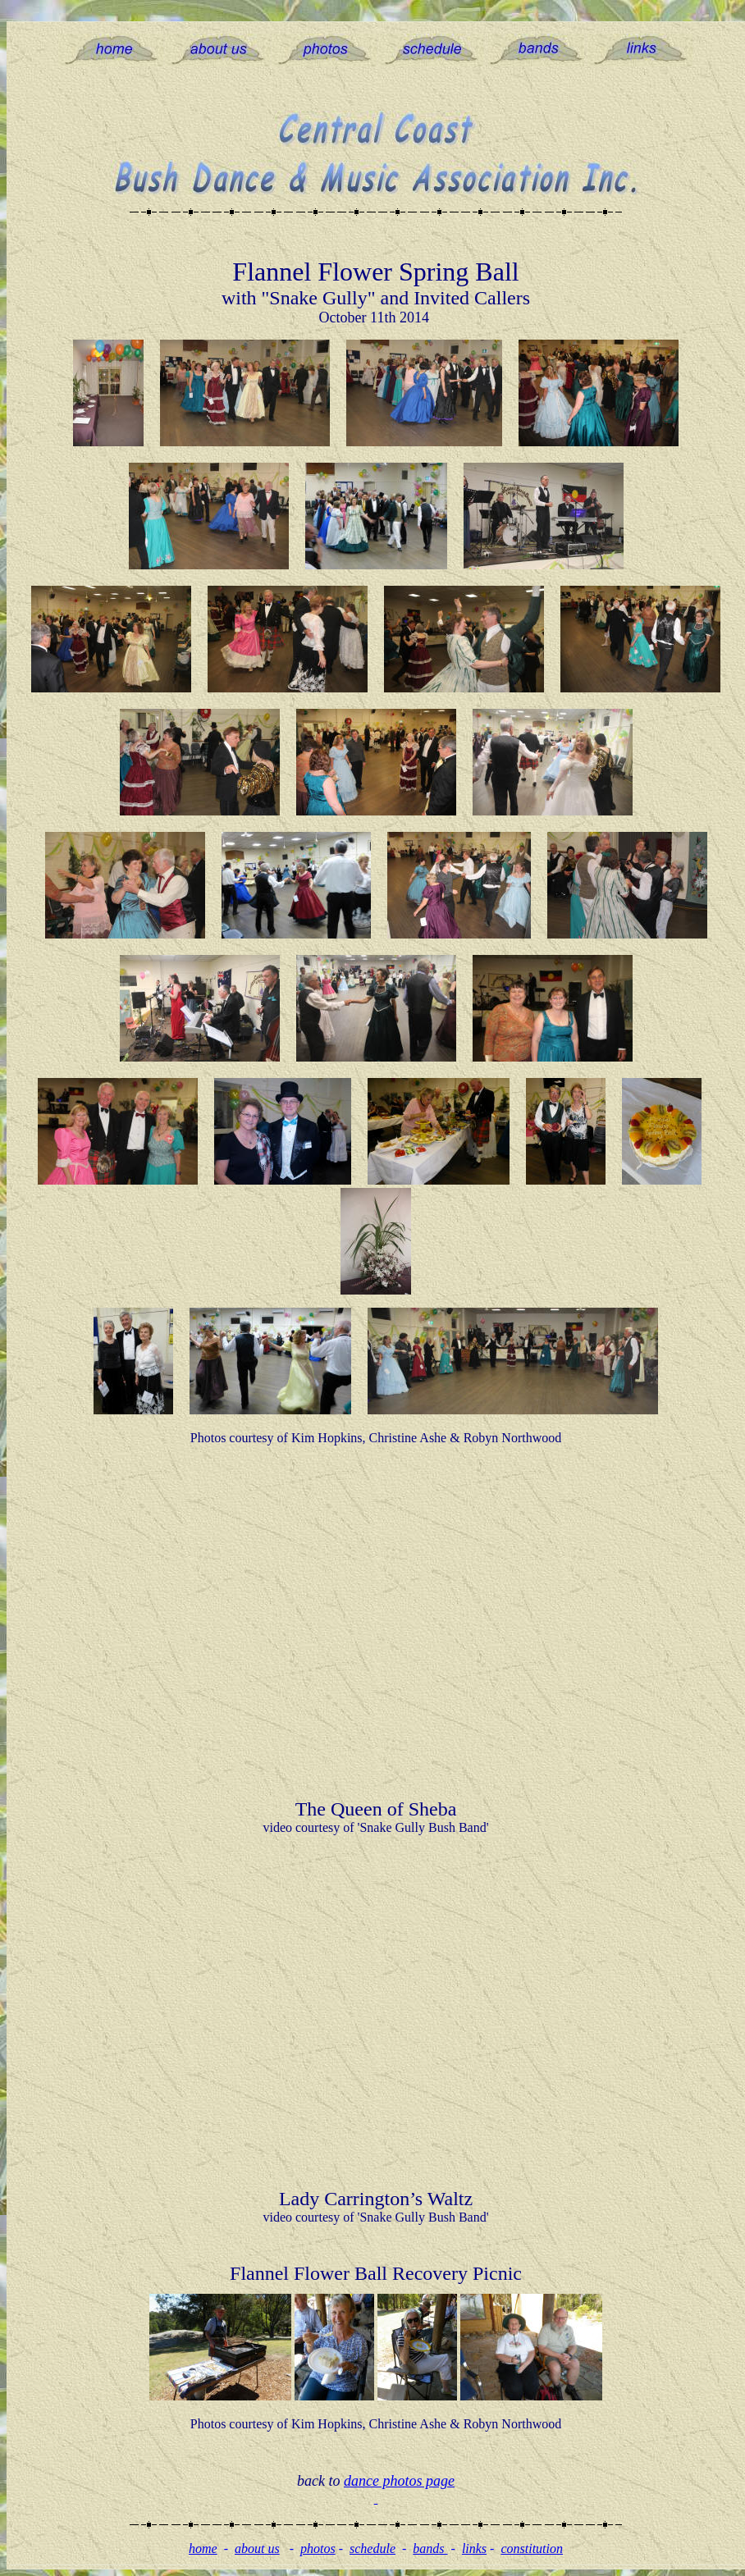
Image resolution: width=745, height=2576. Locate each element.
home (203, 2548)
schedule (372, 2548)
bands (430, 2548)
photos (318, 2548)
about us (257, 2548)
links (474, 2548)
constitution (531, 2548)
